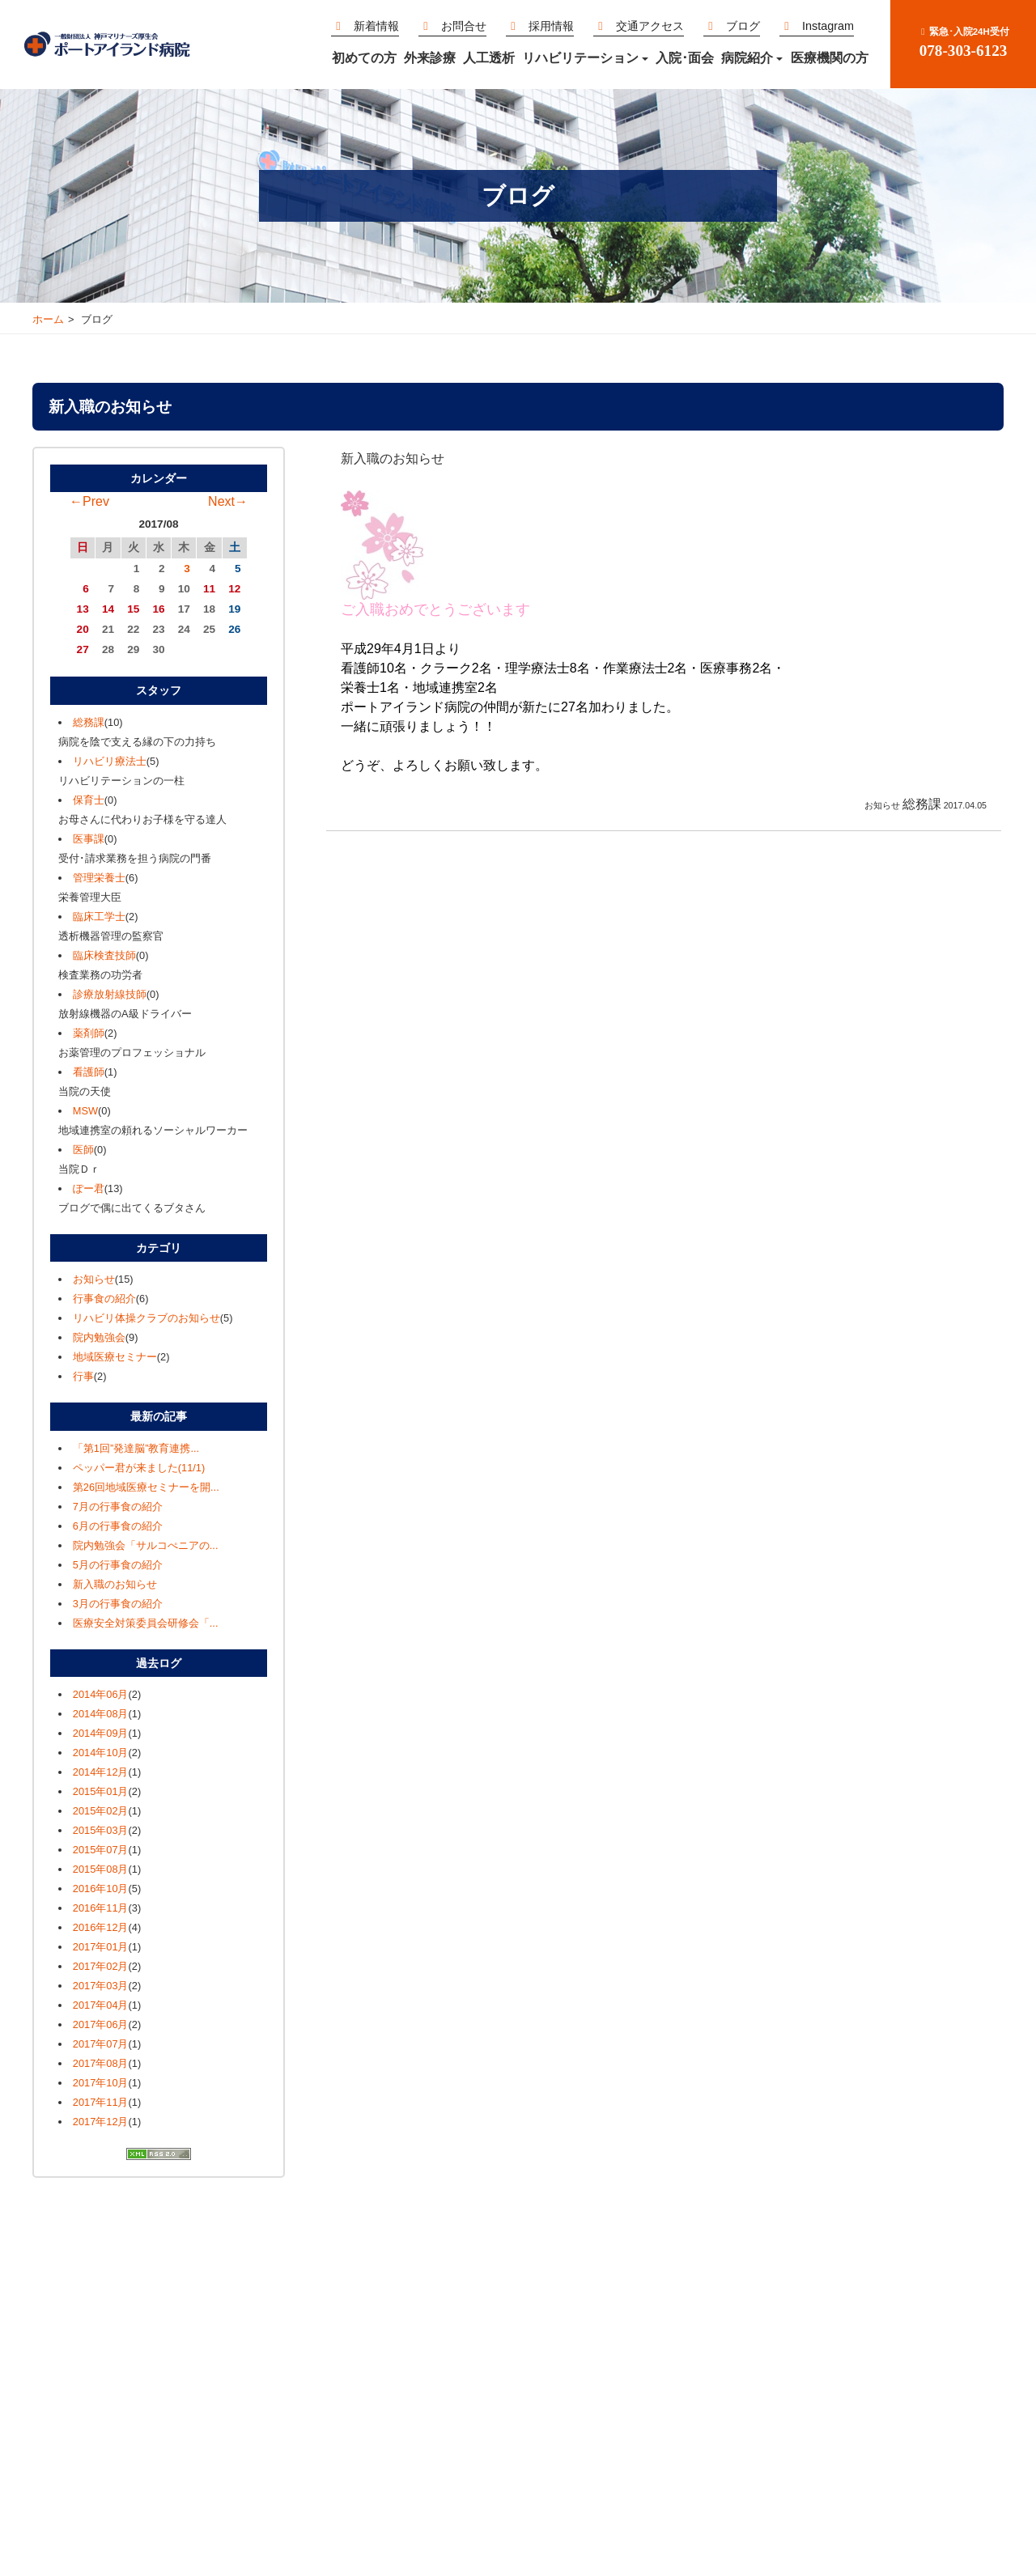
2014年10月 (101, 1752)
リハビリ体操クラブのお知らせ (146, 1318)
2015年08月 (101, 1869)
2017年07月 (101, 2044)
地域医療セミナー (115, 1357)
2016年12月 (101, 1927)
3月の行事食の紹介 (118, 1604)
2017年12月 (101, 2122)
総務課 (88, 722)
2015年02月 (101, 1811)
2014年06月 (101, 1694)
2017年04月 (101, 2005)
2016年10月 (101, 1888)
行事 (83, 1376)
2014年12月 (101, 1772)
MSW (85, 1111)
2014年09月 (101, 1733)
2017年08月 (101, 2063)
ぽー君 (88, 1188)
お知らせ (94, 1279)
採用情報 (540, 26)
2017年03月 (101, 1986)
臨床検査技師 (104, 955)
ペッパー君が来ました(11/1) (139, 1468)
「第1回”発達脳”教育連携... (136, 1448)
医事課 (88, 839)
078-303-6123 (963, 43)
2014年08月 (101, 1714)
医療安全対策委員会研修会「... (146, 1623)
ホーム (48, 319)
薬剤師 (88, 1033)
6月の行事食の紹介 (118, 1526)
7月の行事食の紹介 (118, 1506)
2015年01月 (101, 1791)
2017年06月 (101, 2024)
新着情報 (365, 26)
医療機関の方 (829, 58)
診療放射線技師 (109, 994)
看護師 (88, 1072)
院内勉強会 (99, 1337)
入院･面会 (685, 58)
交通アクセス (638, 26)
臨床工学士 (99, 916)
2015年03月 (101, 1830)
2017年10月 (101, 2083)
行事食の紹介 (104, 1298)
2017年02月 (101, 1966)
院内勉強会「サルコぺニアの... (146, 1545)
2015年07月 (101, 1850)
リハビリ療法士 (109, 761)
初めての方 (364, 58)
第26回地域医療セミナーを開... (146, 1487)
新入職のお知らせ (115, 1584)
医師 (83, 1150)
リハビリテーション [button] (585, 58)
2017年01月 (101, 1947)
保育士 (88, 800)
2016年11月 (101, 1908)
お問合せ (452, 26)
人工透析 (489, 58)
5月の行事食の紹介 (118, 1565)
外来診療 (430, 58)
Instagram (816, 26)
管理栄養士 (99, 878)
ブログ (731, 26)
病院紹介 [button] (752, 58)
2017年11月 (101, 2102)
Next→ (228, 501)
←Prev (89, 501)
